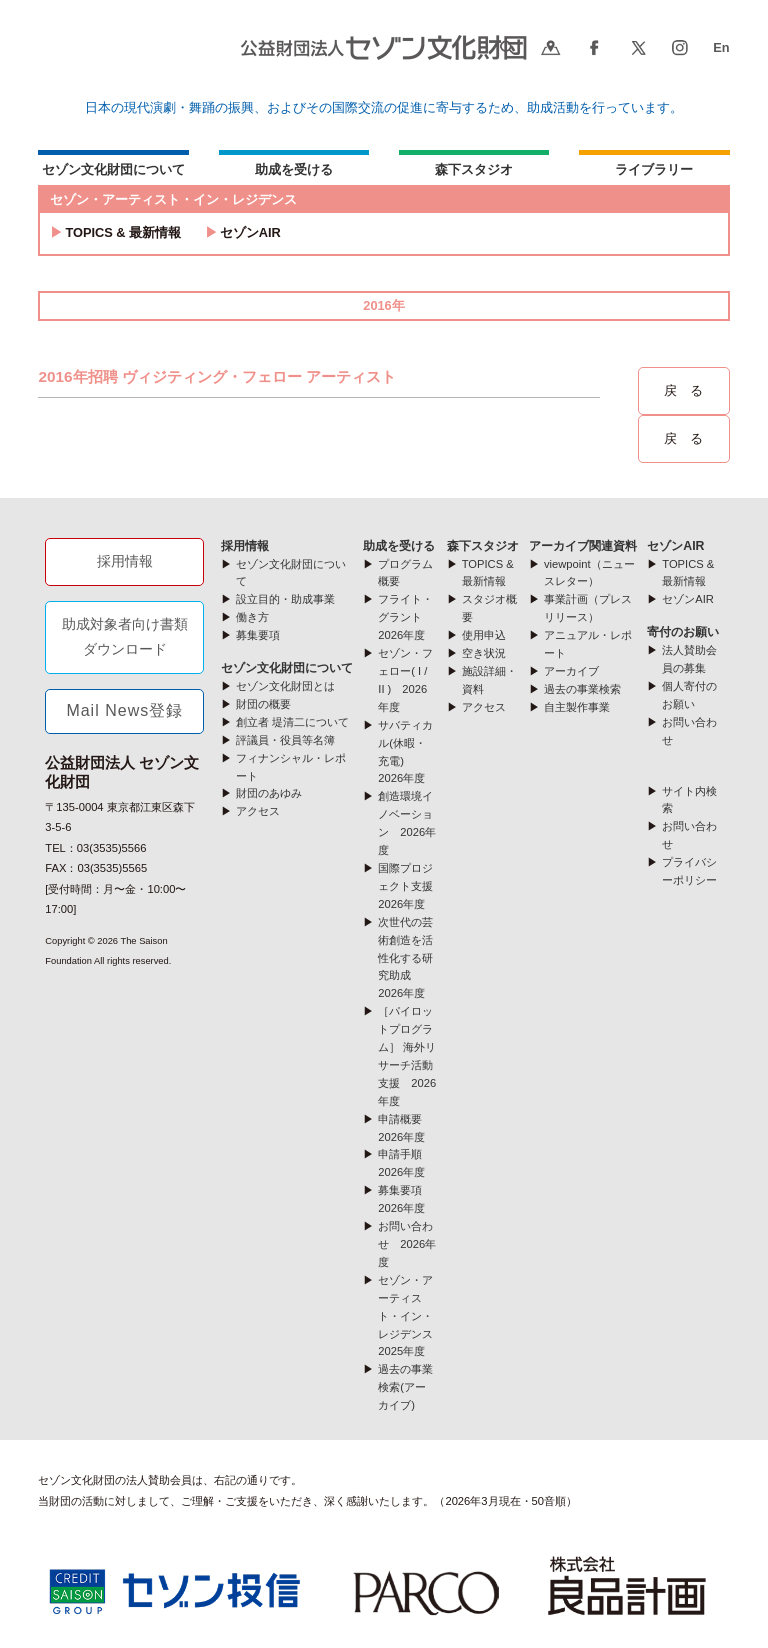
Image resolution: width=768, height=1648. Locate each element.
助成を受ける (294, 169)
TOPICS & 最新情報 (123, 232)
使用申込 (484, 635)
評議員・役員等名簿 (285, 740)
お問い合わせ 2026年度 (407, 1244)
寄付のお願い (683, 632)
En (721, 47)
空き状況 (484, 653)
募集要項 (258, 635)
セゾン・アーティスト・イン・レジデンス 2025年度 (411, 1316)
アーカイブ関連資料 (583, 546)
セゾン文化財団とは (285, 686)
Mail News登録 (124, 710)
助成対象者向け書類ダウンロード (125, 637)
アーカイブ (571, 671)
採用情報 (125, 561)
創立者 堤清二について (292, 722)
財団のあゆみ (269, 793)
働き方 (252, 617)
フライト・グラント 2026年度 (405, 617)
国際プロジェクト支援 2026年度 (411, 886)
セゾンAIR (250, 232)
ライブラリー (654, 169)
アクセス (258, 811)
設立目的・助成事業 (285, 599)
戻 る (683, 390)
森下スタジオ (474, 169)
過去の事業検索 (582, 689)
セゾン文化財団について (113, 169)
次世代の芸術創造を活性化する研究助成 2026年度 (405, 958)
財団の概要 (263, 704)
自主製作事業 (577, 707)
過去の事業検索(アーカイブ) (405, 1387)
